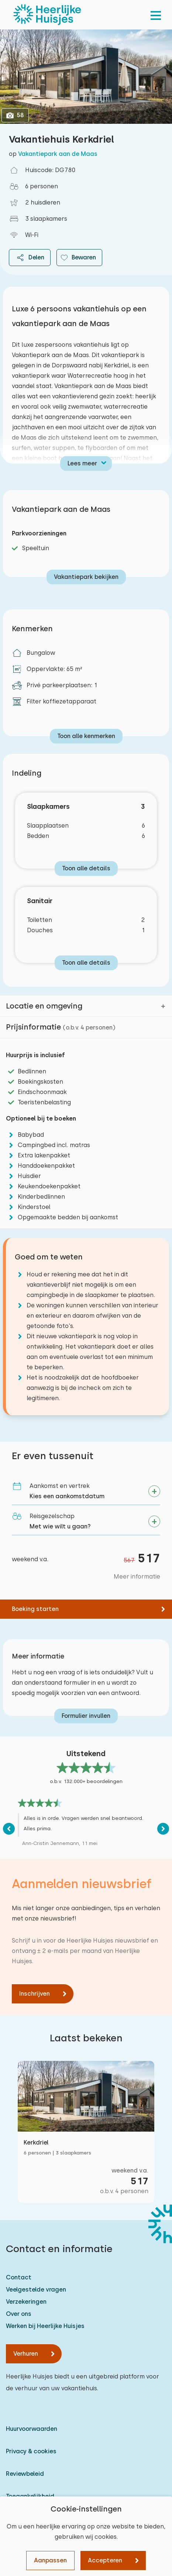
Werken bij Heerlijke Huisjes (45, 2325)
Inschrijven (34, 1993)
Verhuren (25, 2353)
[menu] (155, 14)
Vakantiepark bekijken (86, 576)
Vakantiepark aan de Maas (57, 153)
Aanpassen (50, 2560)
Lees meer (82, 463)
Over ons (18, 2313)
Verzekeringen (26, 2301)
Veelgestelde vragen (36, 2289)
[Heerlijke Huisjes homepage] (47, 14)
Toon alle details (86, 868)
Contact (18, 2277)
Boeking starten (35, 1608)
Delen (29, 257)
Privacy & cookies (31, 2451)
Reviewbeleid (25, 2473)
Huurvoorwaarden (31, 2428)
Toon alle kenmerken (86, 736)
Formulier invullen (86, 1715)
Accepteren (105, 2560)
